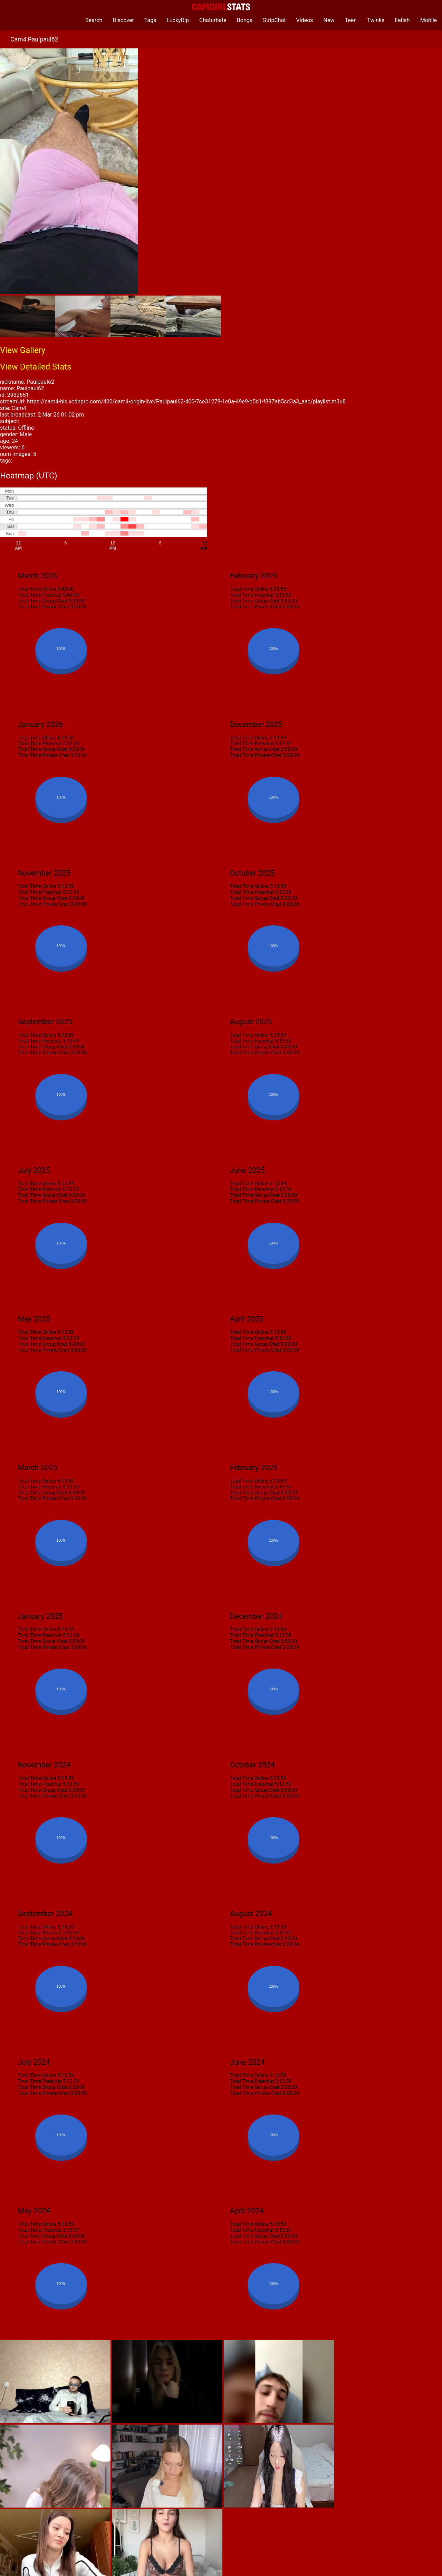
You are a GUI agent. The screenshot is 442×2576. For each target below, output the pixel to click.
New (329, 20)
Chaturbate (213, 20)
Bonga (245, 20)
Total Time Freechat (39, 595)
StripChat (274, 20)
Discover (123, 20)
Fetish (402, 20)
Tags (150, 20)
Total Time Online (37, 589)
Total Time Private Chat (43, 607)
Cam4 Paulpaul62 (34, 39)
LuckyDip (177, 20)
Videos (304, 20)
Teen (351, 20)
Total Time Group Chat (42, 601)
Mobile (428, 20)
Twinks (375, 20)
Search (93, 20)
